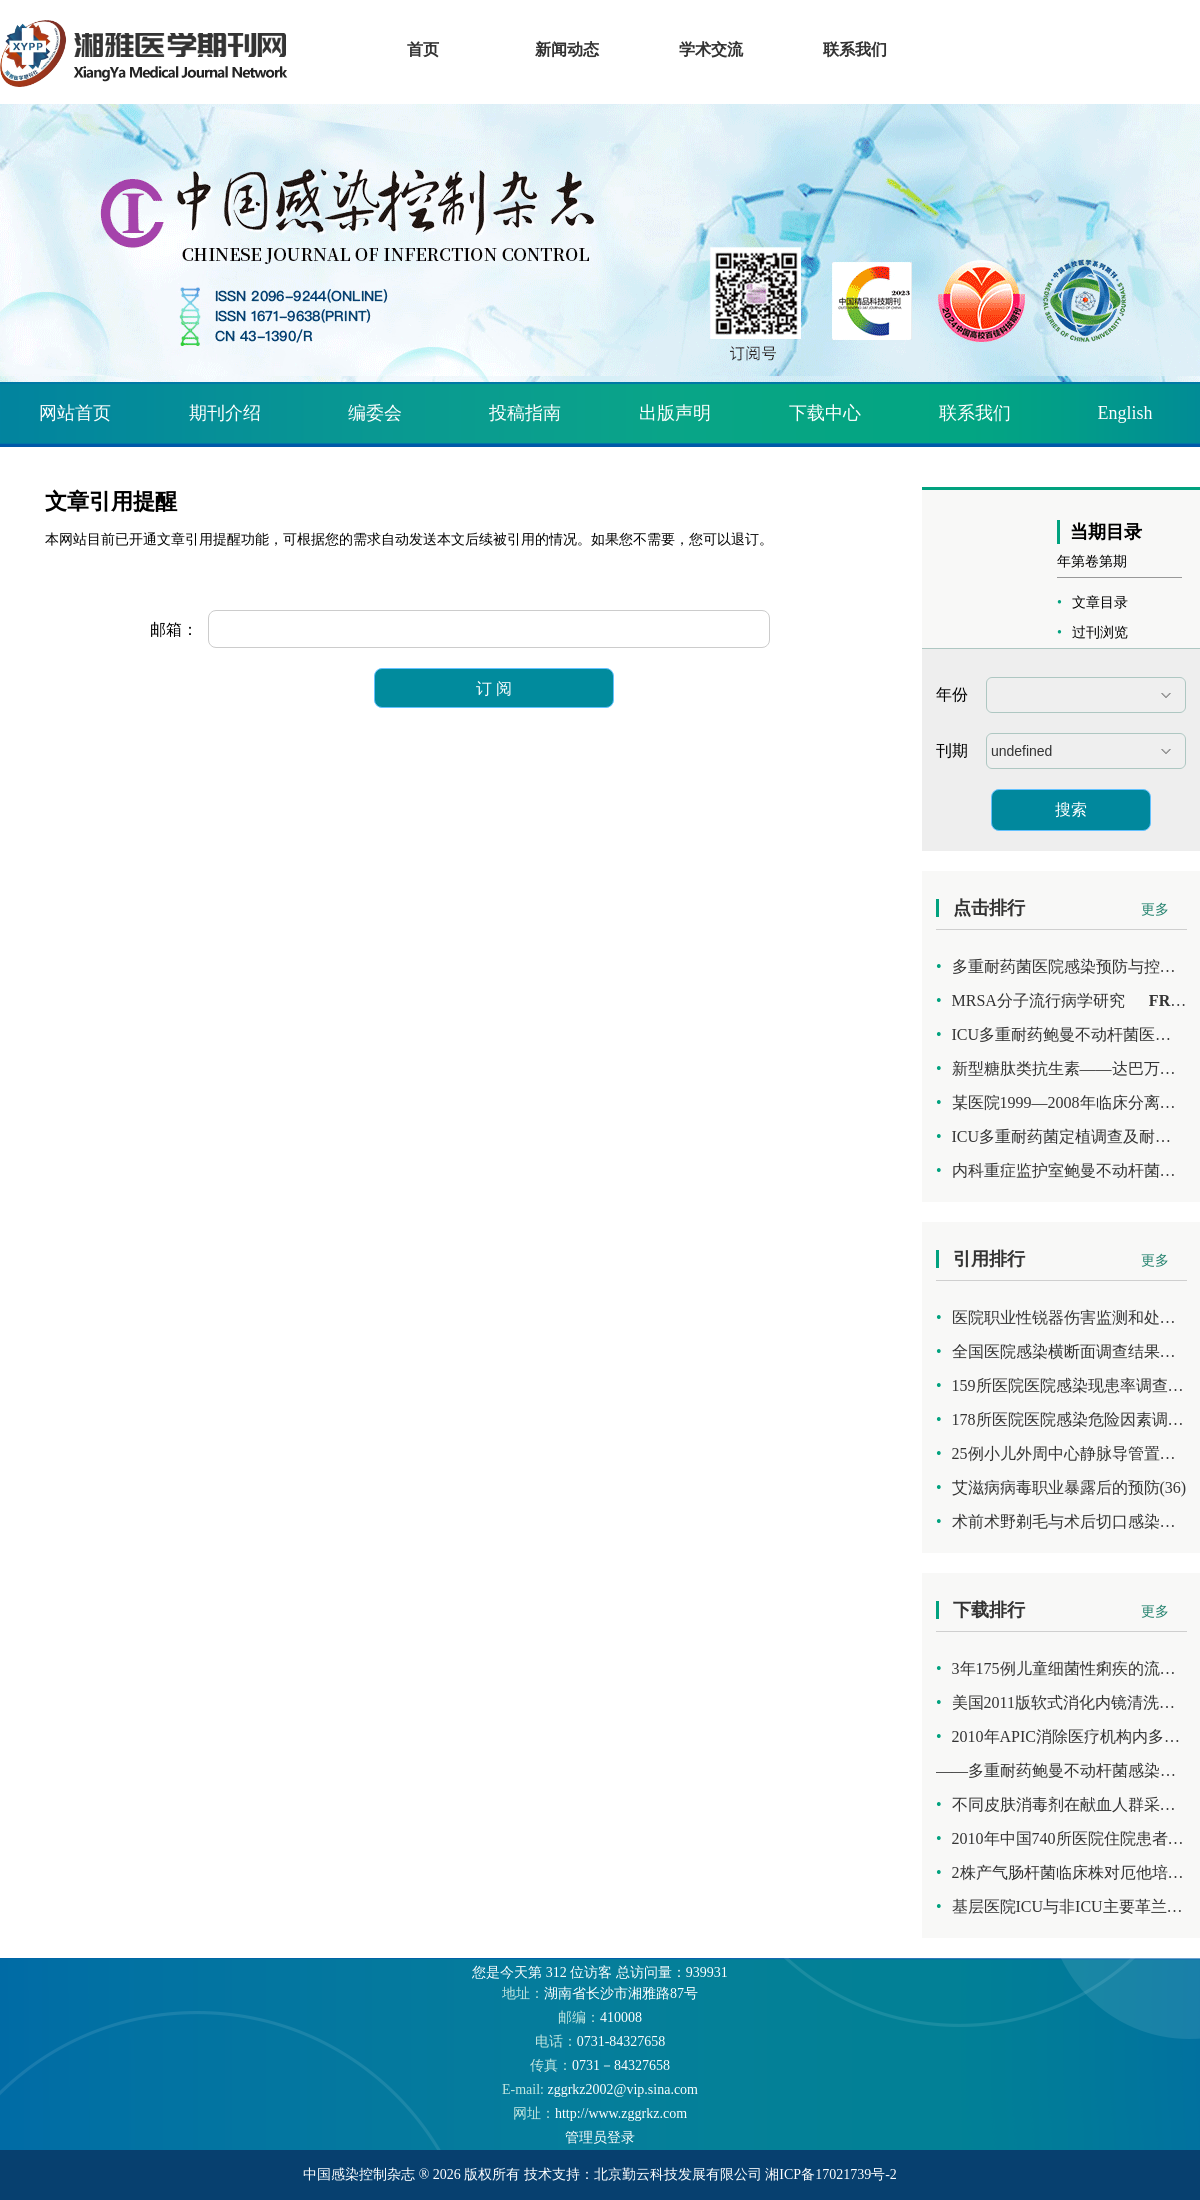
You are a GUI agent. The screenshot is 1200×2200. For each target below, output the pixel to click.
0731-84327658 (600, 2041)
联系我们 (975, 413)
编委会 (375, 413)
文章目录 (1100, 602)
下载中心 (825, 413)
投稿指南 (525, 413)
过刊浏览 (1100, 632)
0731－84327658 (600, 2065)
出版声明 (675, 413)
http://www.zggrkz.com (600, 2113)
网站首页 (75, 413)
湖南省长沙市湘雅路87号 (600, 1993)
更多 (1155, 909)
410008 (600, 2017)
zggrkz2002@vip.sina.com (600, 2089)
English (1124, 413)
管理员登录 (600, 2137)
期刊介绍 (225, 413)
